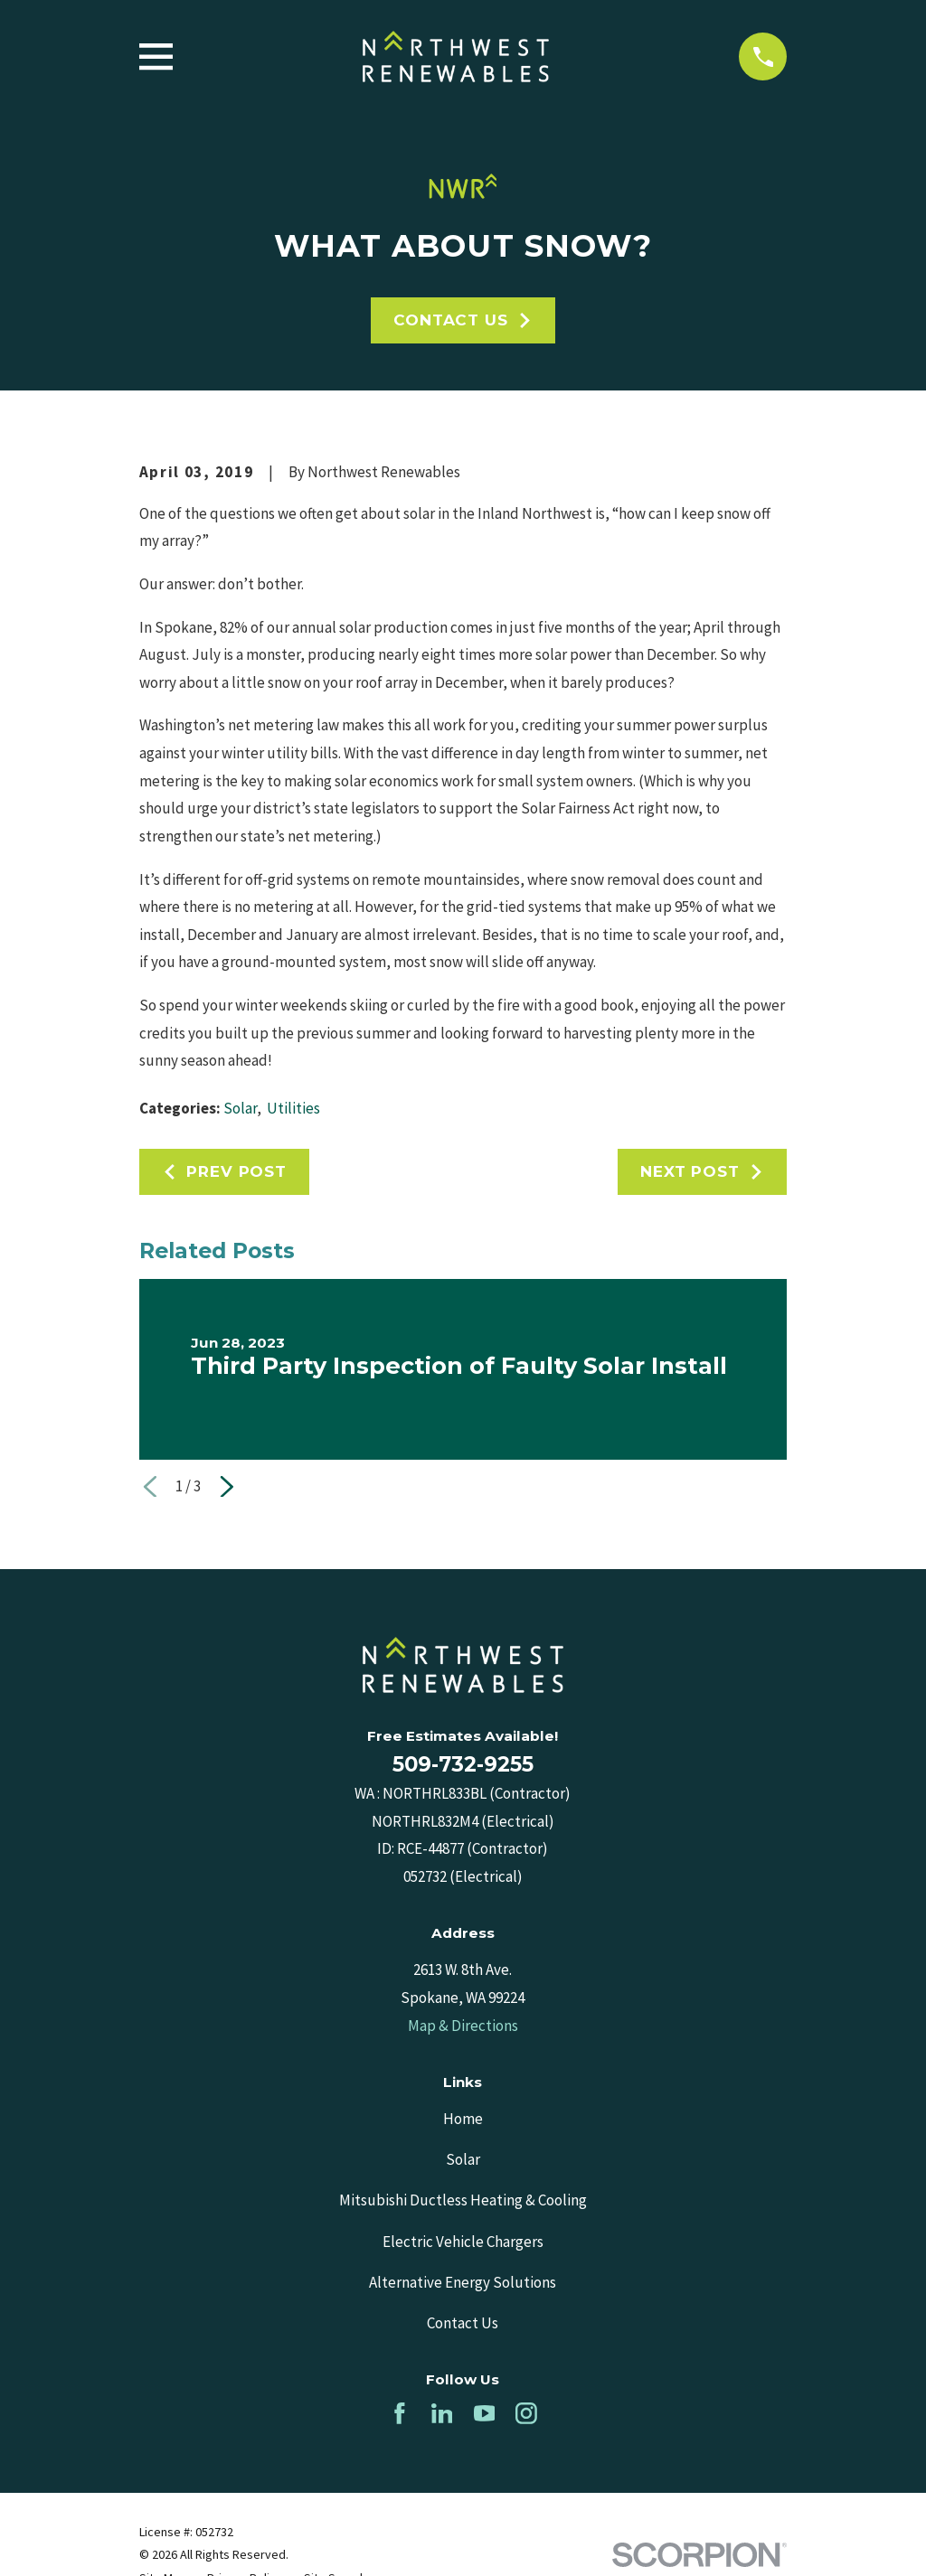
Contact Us (463, 320)
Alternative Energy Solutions (462, 2282)
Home (463, 2119)
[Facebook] (400, 2413)
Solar (240, 1108)
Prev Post (224, 1171)
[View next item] (227, 1487)
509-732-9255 (463, 1764)
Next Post (702, 1171)
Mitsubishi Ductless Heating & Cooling (463, 2200)
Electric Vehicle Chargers (463, 2242)
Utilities (293, 1108)
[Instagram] (526, 2413)
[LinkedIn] (442, 2413)
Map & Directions (463, 2025)
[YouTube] (485, 2413)
